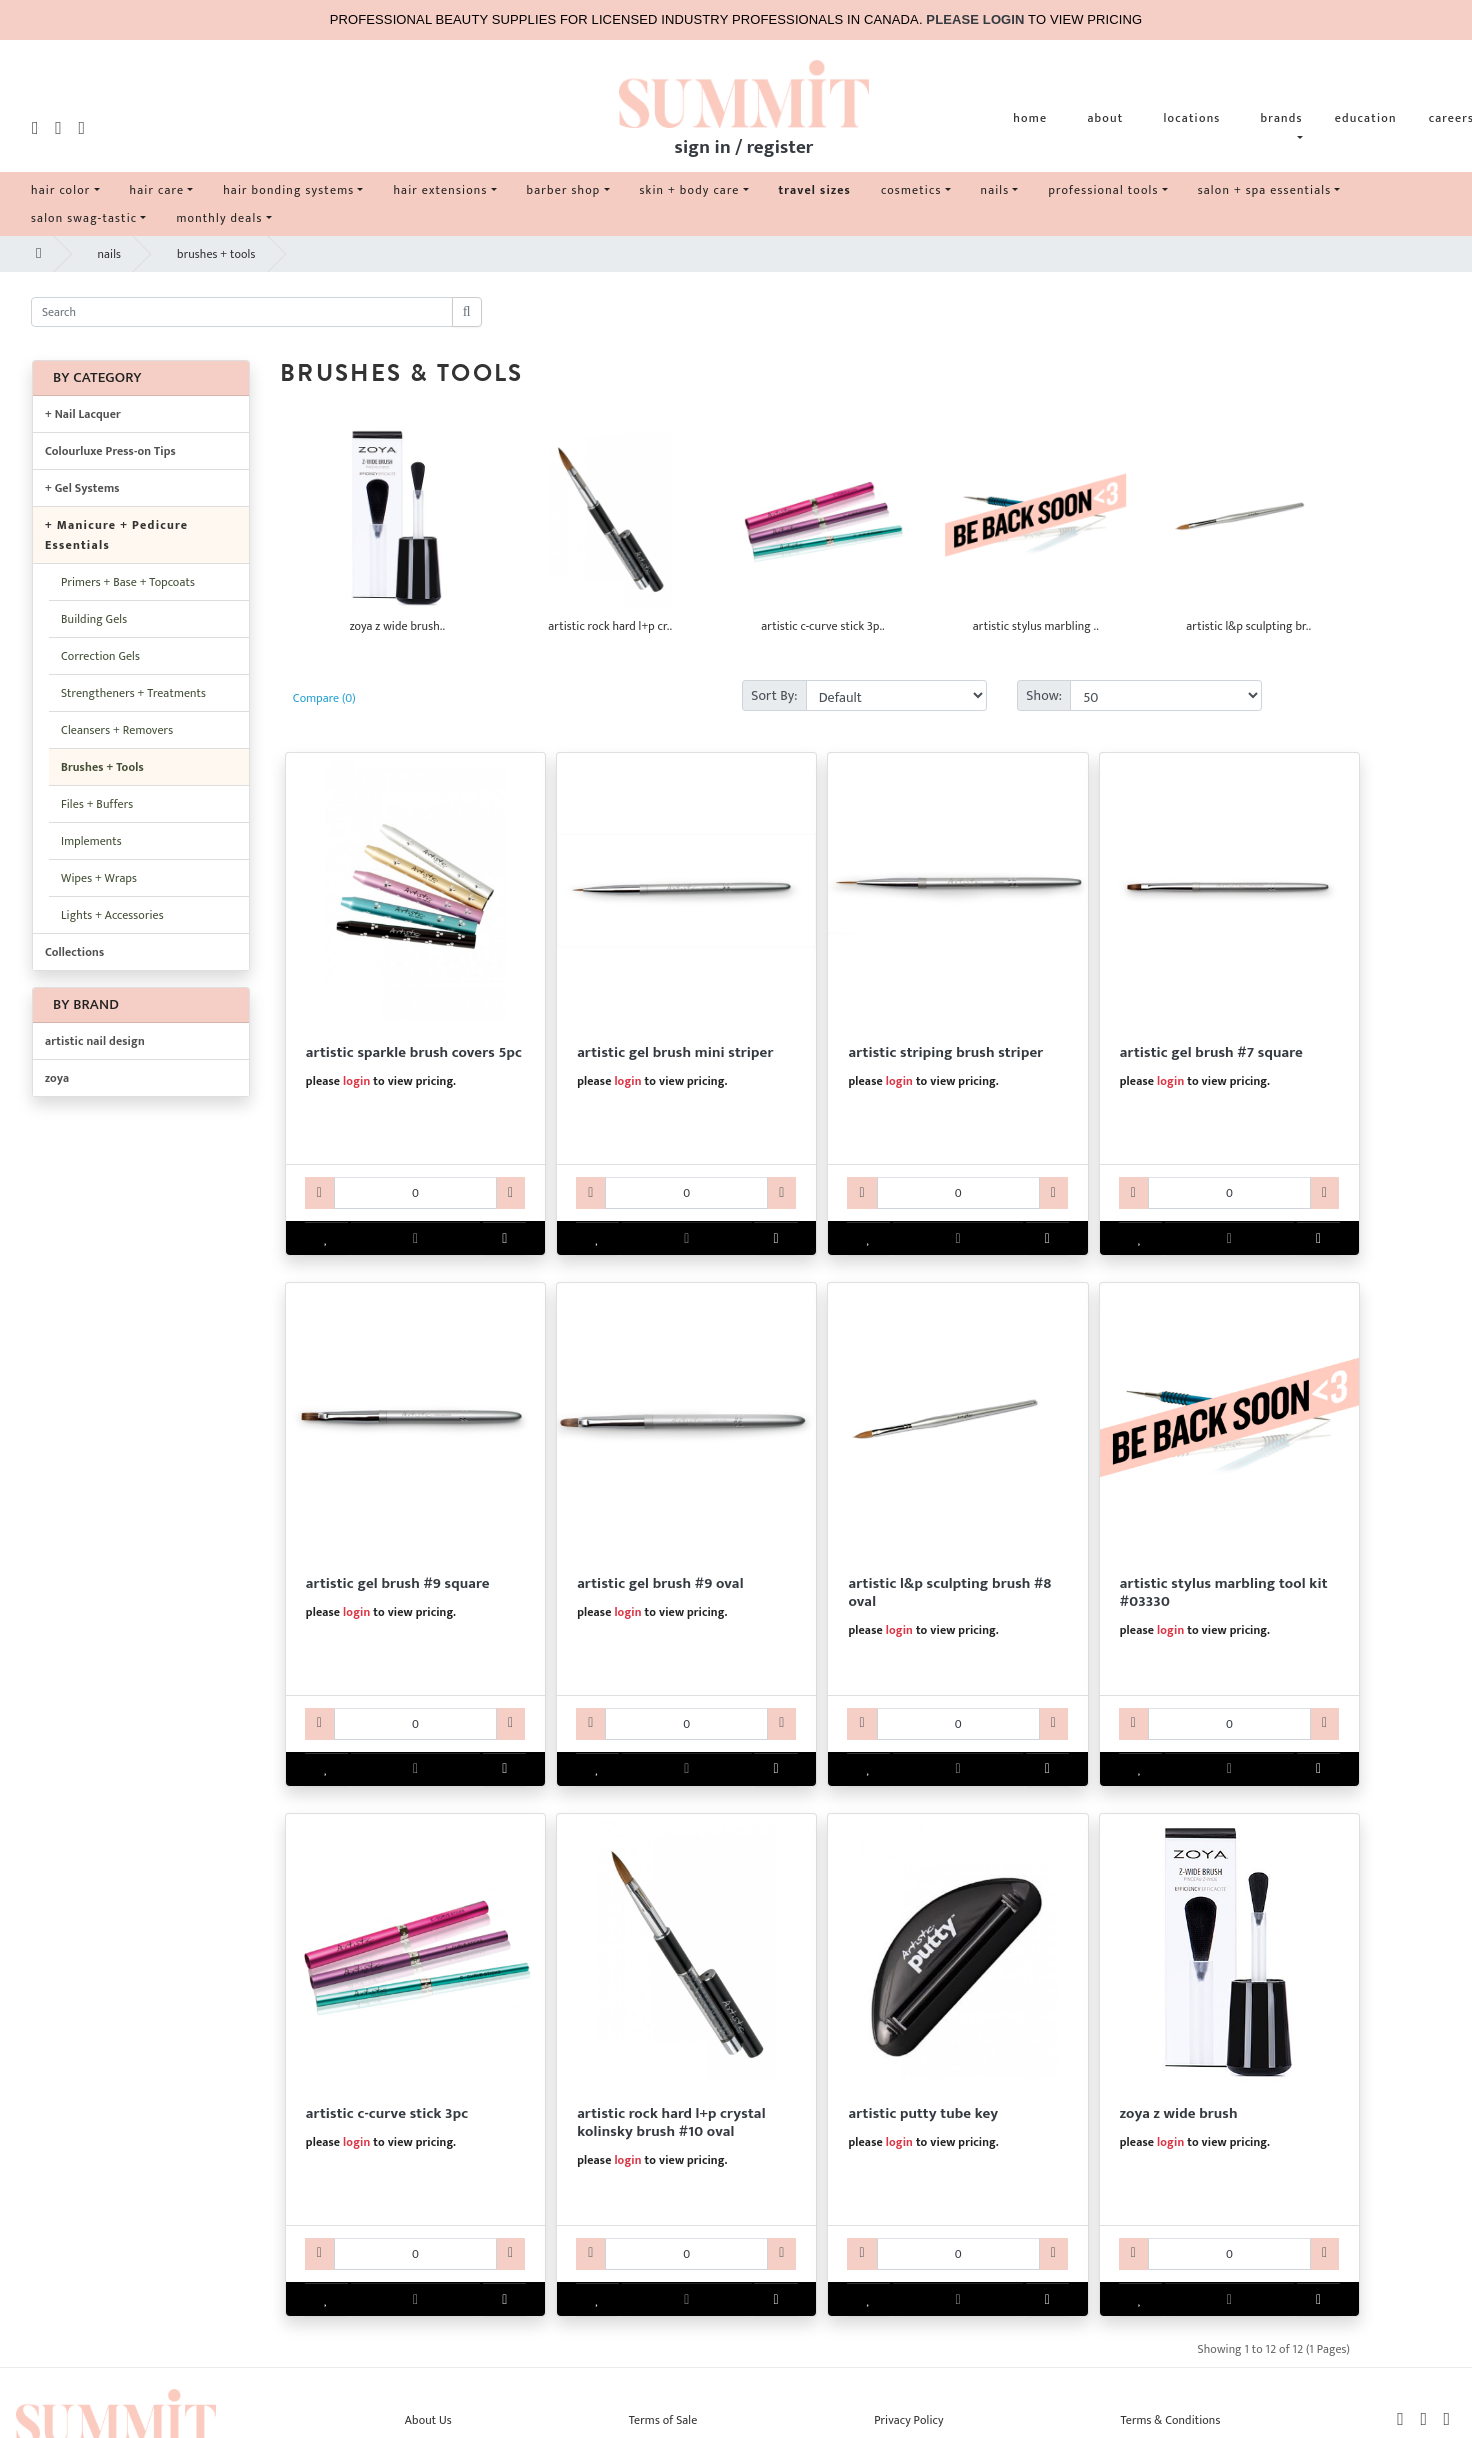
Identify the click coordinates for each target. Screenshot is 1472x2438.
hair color (61, 190)
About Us (428, 2420)
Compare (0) (324, 698)
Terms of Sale (663, 2420)
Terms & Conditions (1170, 2420)
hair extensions (440, 190)
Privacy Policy (908, 2420)
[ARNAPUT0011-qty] (958, 2254)
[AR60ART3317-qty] (686, 1724)
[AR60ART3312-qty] (415, 1193)
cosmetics (911, 190)
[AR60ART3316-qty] (415, 1724)
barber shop (564, 190)
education (1366, 118)
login (356, 1081)
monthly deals (219, 218)
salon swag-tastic (84, 218)
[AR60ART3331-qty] (415, 2254)
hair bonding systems (288, 190)
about (1105, 118)
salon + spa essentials (1265, 190)
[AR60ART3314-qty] (958, 1193)
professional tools (1103, 190)
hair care (157, 190)
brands (1282, 118)
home (1030, 118)
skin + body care (690, 190)
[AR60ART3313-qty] (686, 1193)
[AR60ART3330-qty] (1229, 1724)
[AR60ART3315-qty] (1229, 1193)
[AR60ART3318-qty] (958, 1724)
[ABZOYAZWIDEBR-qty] (1229, 2254)
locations (1191, 118)
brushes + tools (216, 254)
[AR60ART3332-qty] (686, 2254)
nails (995, 190)
